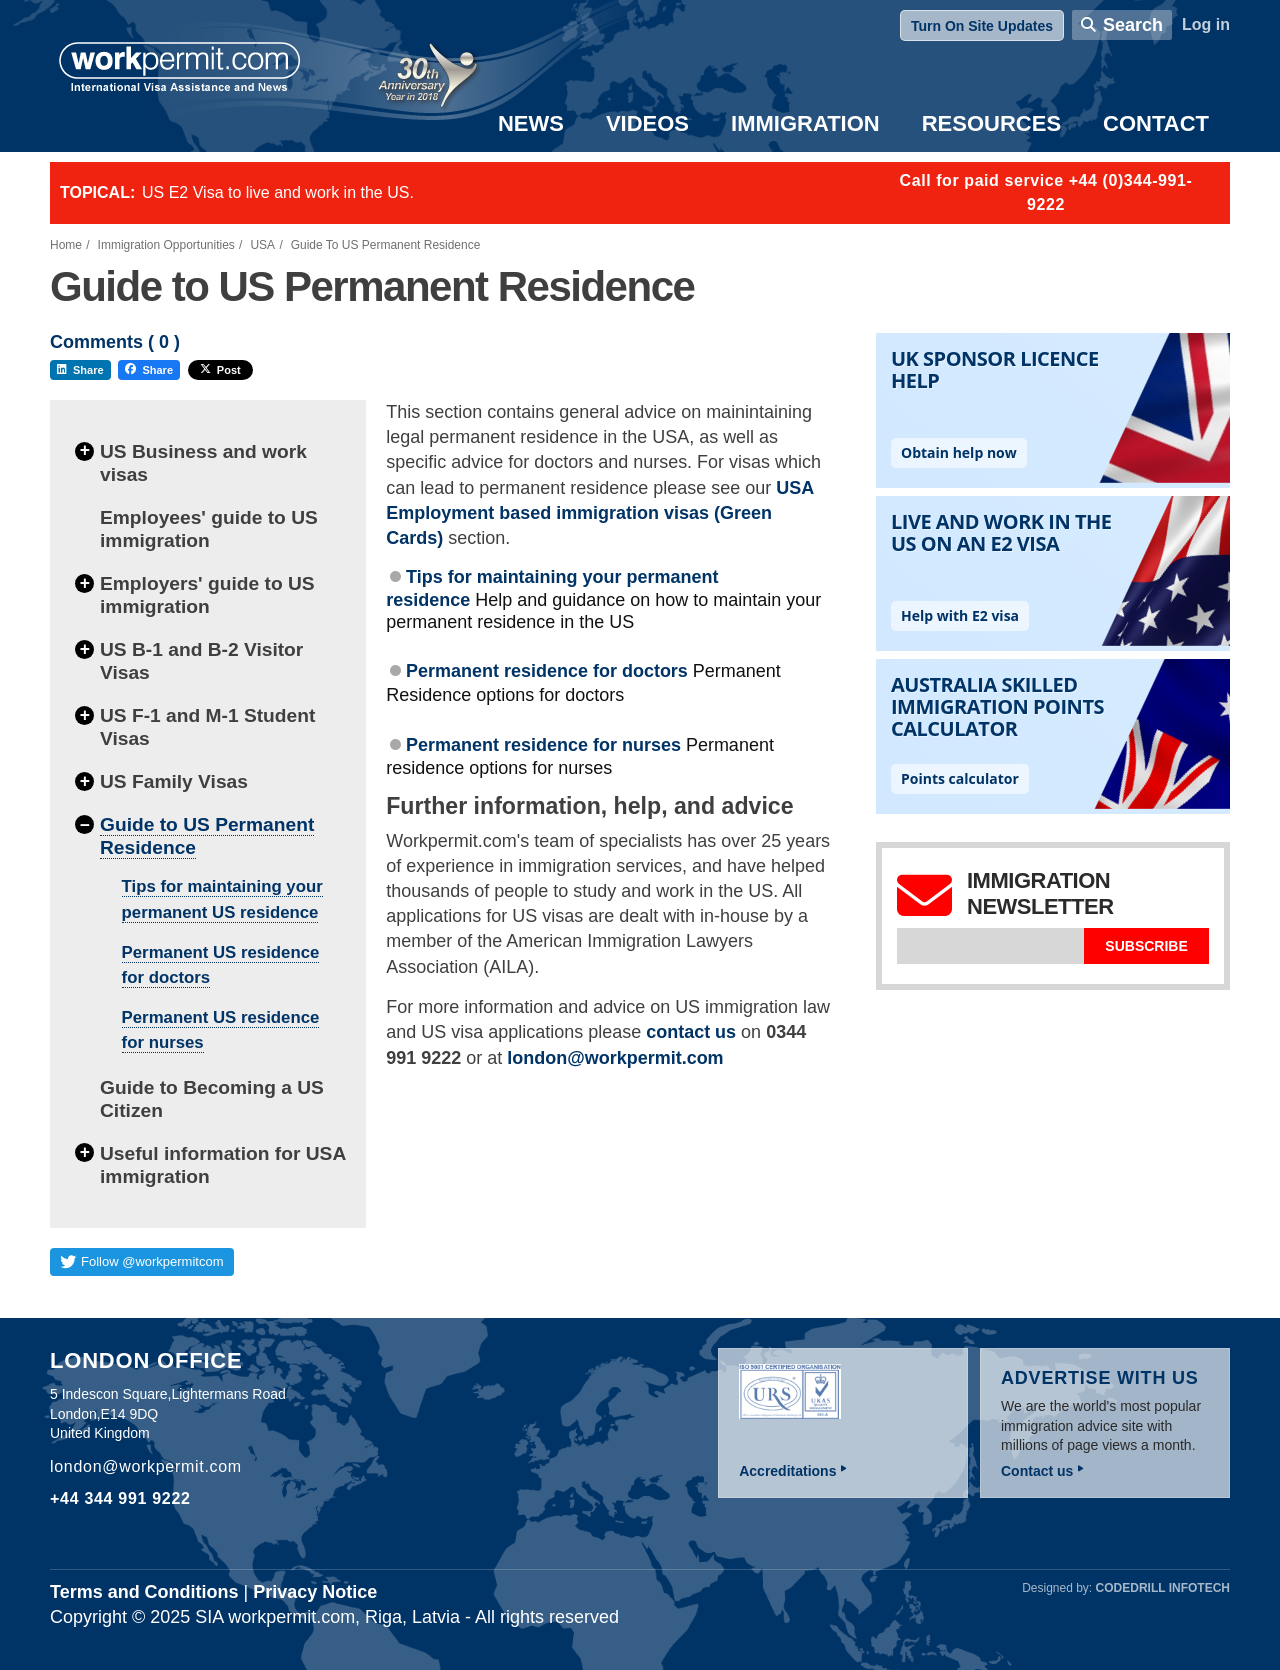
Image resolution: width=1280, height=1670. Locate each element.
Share (80, 370)
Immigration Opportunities (166, 245)
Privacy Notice (315, 1592)
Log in (1206, 24)
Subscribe (1146, 946)
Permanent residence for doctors (547, 671)
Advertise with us (1100, 1378)
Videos (647, 123)
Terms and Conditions (144, 1592)
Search (1133, 25)
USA (262, 245)
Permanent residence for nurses (543, 745)
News (531, 123)
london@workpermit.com (615, 1058)
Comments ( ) (115, 342)
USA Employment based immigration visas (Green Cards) (599, 513)
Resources (991, 123)
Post (220, 370)
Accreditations (787, 1471)
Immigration (805, 123)
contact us (691, 1032)
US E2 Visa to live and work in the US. (278, 192)
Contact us (1037, 1471)
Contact (1156, 123)
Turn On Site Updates (982, 26)
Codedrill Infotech (1163, 1588)
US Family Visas (174, 781)
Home (66, 245)
